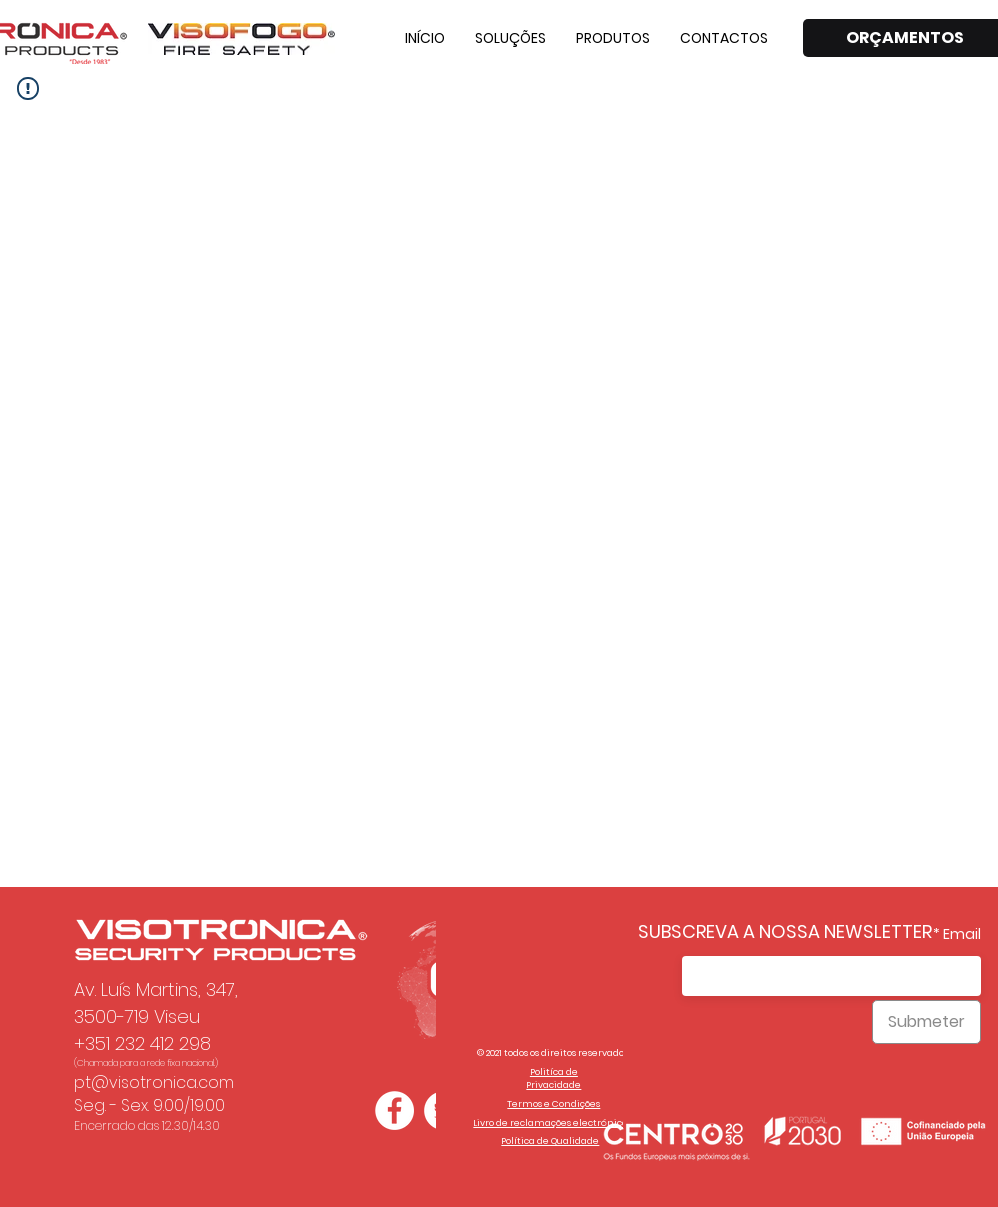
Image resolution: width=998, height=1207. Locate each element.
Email (962, 934)
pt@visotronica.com (154, 1082)
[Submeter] (926, 1022)
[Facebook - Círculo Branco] (394, 1110)
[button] (510, 38)
